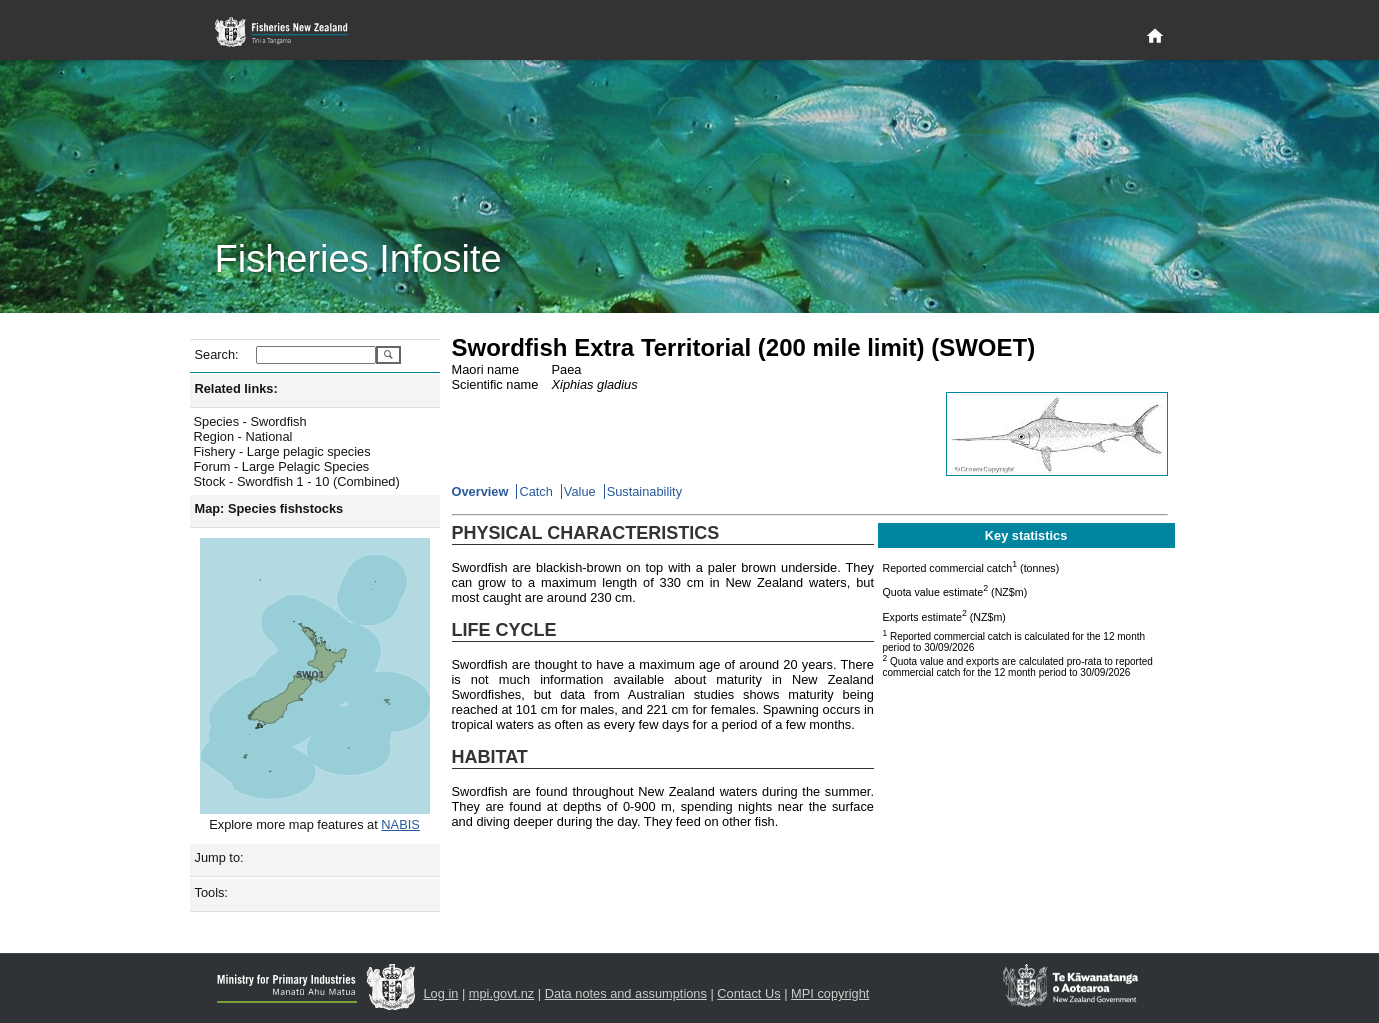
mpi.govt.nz (501, 993)
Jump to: (219, 857)
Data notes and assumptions (626, 993)
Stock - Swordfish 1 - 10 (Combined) (297, 481)
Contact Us (748, 993)
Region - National (243, 436)
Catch (535, 491)
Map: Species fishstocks (269, 508)
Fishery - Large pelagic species (282, 451)
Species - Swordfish (250, 421)
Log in (441, 993)
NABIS (400, 824)
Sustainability (644, 491)
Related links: (236, 388)
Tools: (211, 892)
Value (580, 491)
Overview (480, 491)
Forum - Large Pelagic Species (282, 466)
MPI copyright (830, 993)
